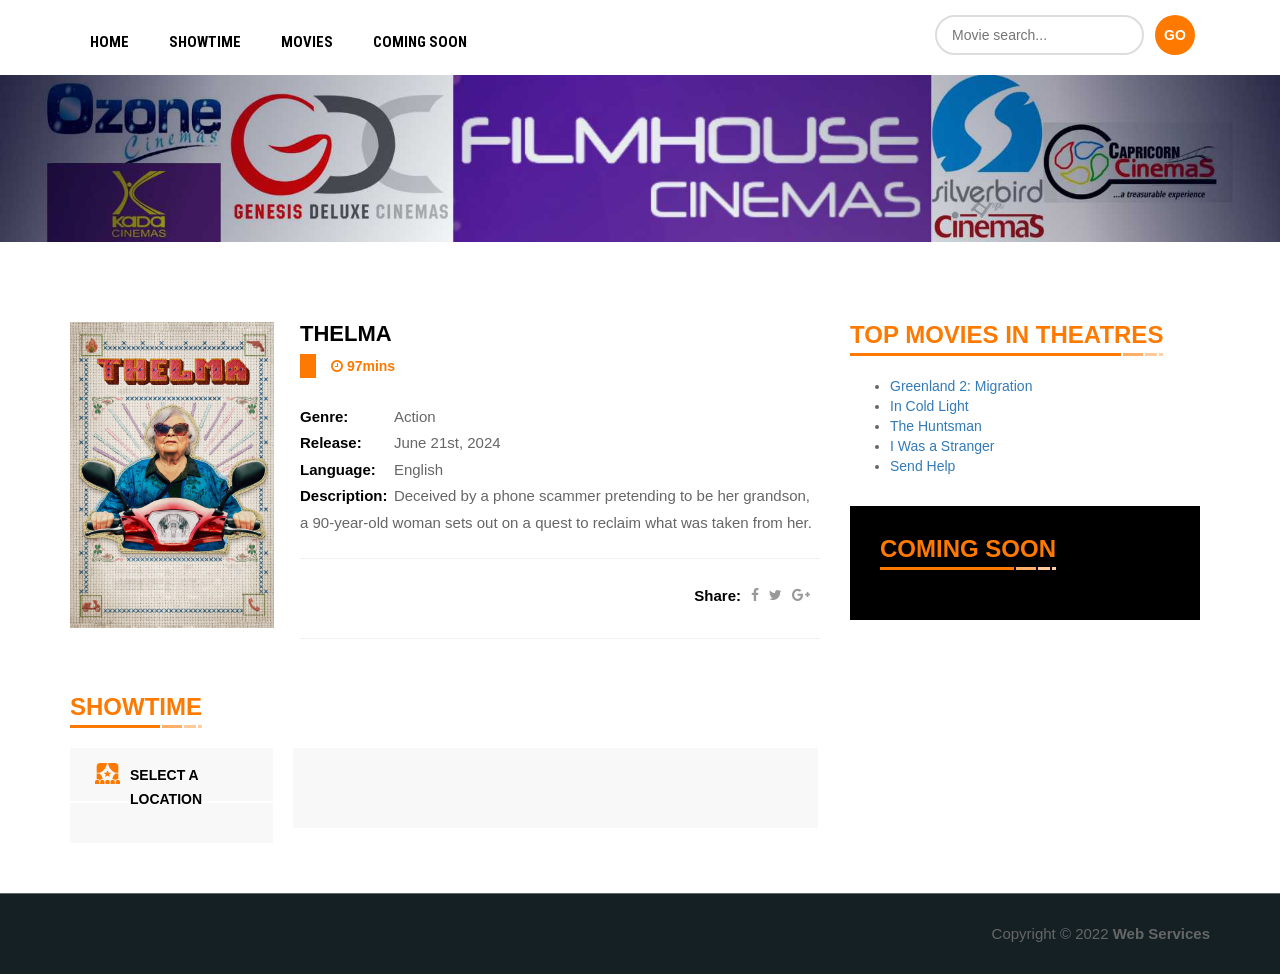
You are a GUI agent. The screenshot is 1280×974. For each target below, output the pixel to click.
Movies (307, 42)
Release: (331, 442)
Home (109, 42)
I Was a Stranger (942, 446)
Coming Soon (420, 42)
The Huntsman (936, 426)
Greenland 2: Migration (961, 386)
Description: (344, 495)
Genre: (324, 416)
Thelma (346, 333)
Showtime (205, 42)
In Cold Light (929, 406)
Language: (338, 469)
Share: (717, 595)
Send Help (922, 466)
